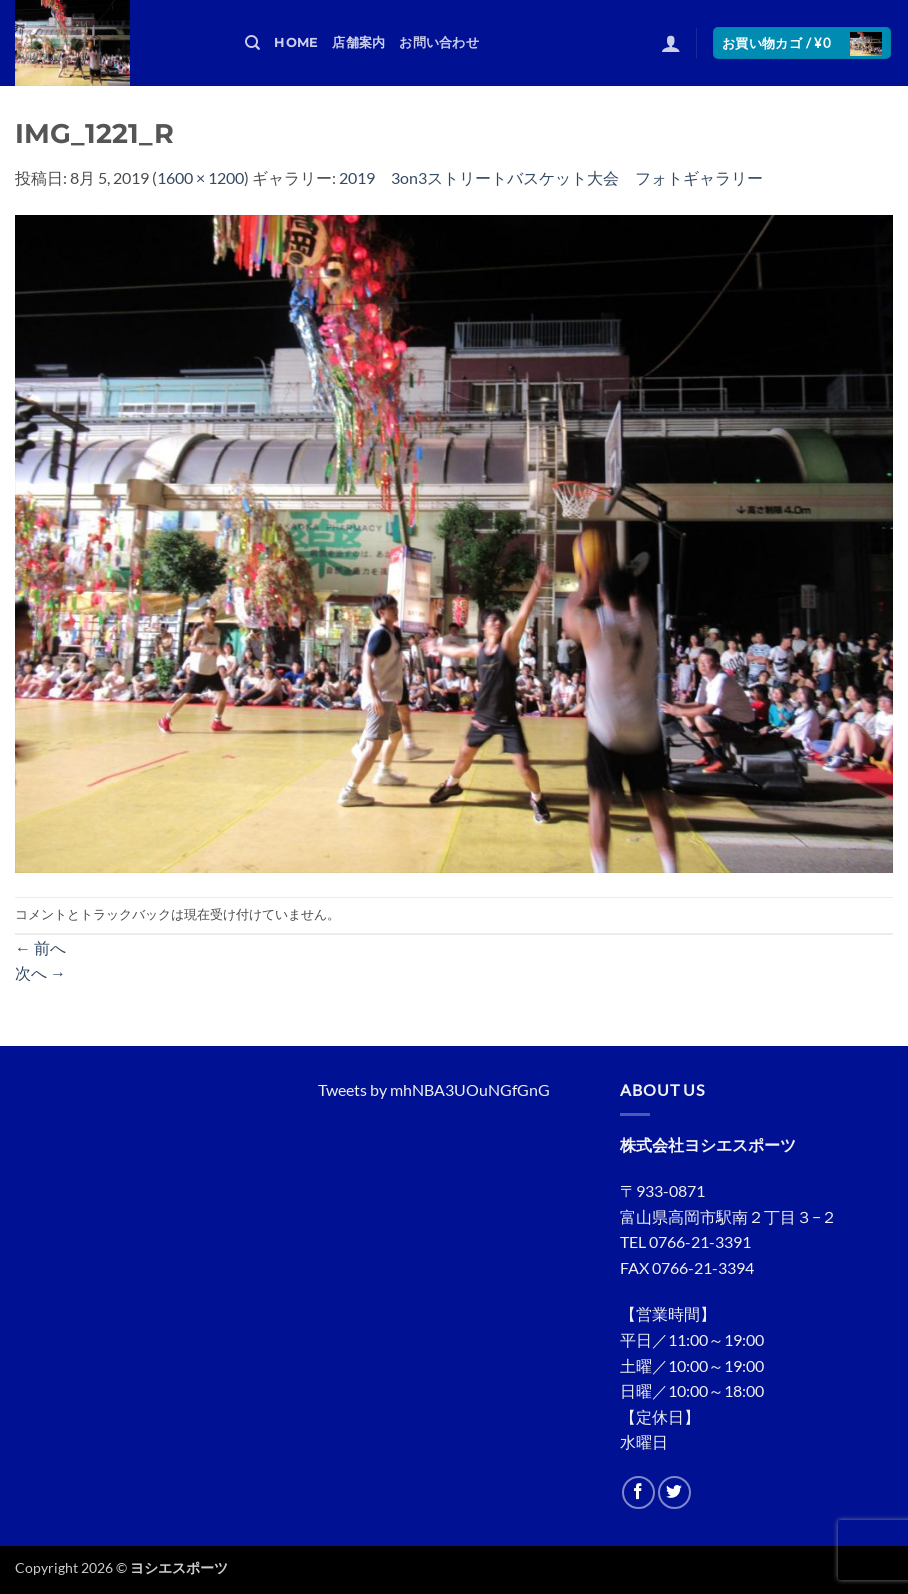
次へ (40, 972)
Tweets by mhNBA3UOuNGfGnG (434, 1089)
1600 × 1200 (200, 177)
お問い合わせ (439, 42)
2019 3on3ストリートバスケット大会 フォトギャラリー (551, 177)
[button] (671, 43)
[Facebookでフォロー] (638, 1492)
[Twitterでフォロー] (674, 1492)
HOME (296, 42)
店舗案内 (358, 42)
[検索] (252, 43)
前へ (40, 947)
